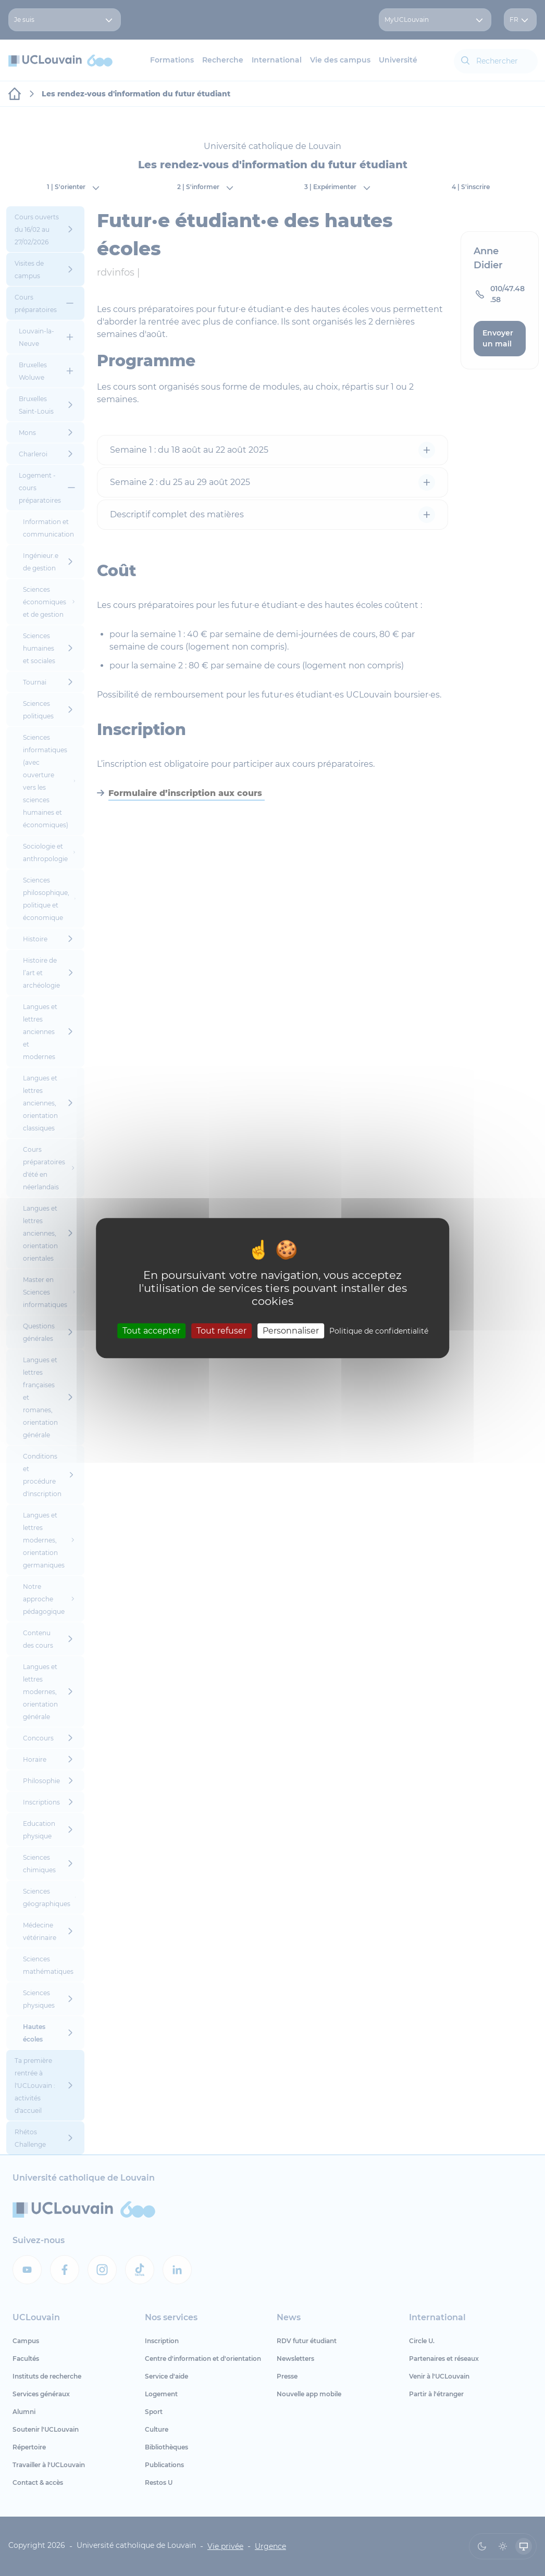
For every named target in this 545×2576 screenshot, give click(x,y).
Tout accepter (151, 1331)
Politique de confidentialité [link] (378, 1331)
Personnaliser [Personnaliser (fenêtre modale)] (291, 1331)
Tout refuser (221, 1331)
